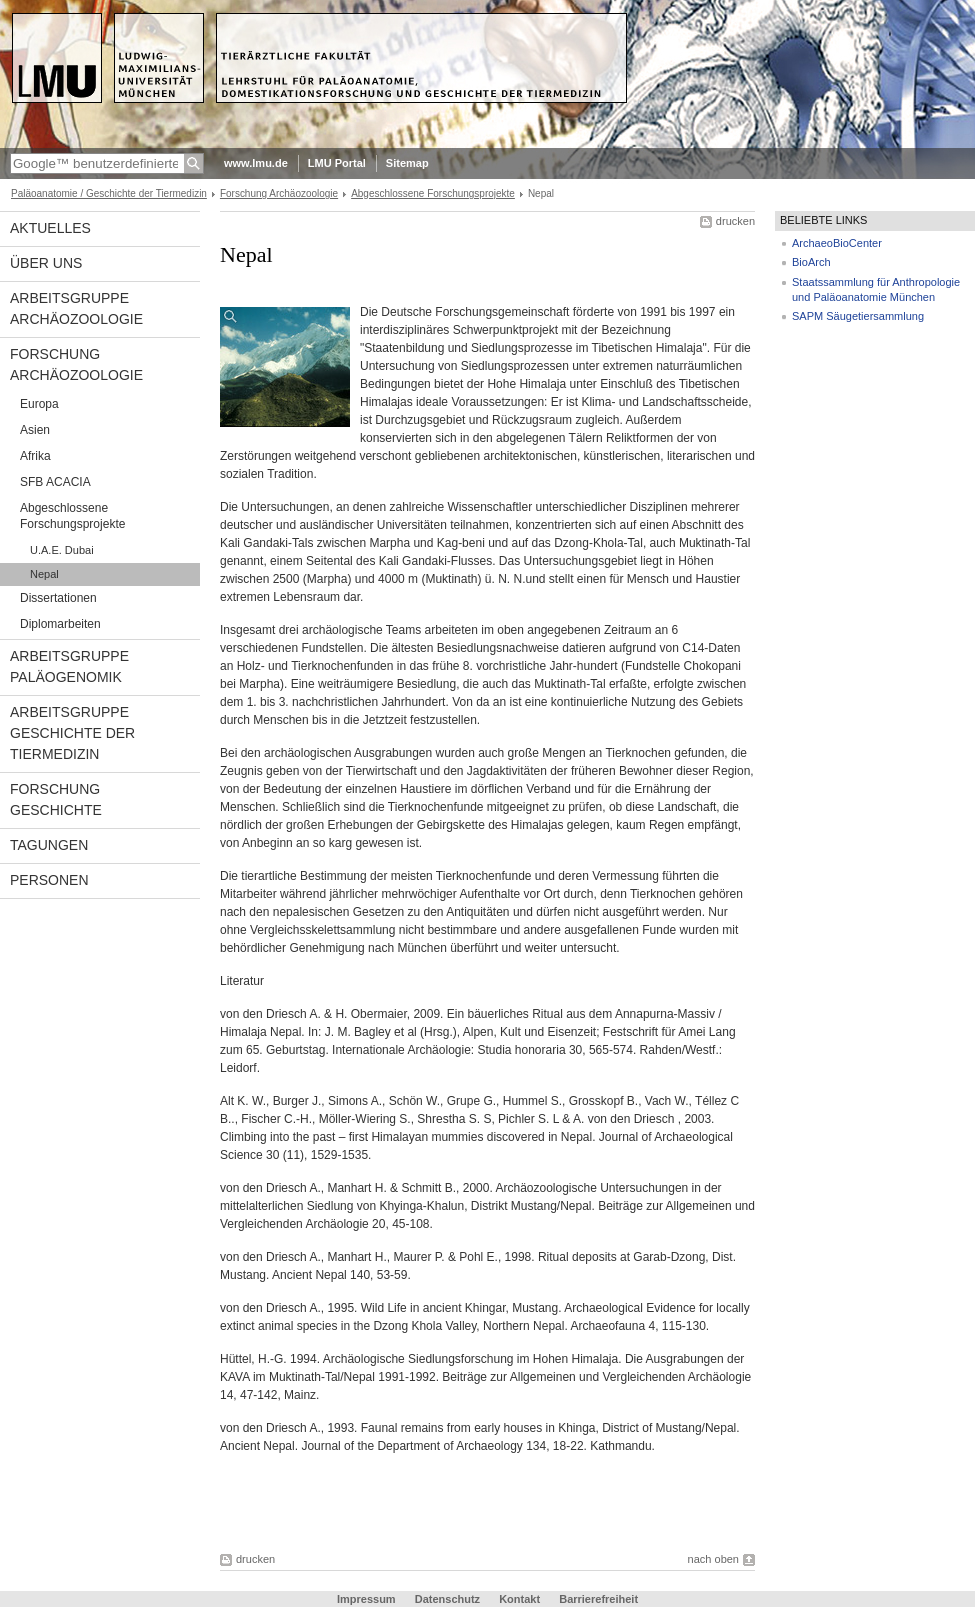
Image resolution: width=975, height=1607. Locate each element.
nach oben (713, 1559)
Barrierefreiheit (598, 1599)
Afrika (35, 456)
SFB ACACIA (55, 482)
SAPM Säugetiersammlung (858, 316)
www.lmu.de (256, 163)
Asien (35, 430)
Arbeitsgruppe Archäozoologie (76, 308)
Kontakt (519, 1599)
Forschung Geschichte (56, 799)
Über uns (46, 263)
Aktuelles (50, 228)
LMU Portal (337, 163)
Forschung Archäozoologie (279, 193)
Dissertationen (58, 598)
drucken (735, 221)
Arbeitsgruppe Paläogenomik (69, 666)
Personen (49, 880)
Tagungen (49, 845)
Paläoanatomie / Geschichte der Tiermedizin (109, 193)
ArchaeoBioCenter (837, 243)
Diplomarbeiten (60, 624)
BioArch (811, 262)
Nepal (44, 574)
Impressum (366, 1599)
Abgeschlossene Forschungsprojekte (433, 193)
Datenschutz (447, 1599)
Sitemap (407, 163)
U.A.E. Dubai (62, 550)
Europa (39, 404)
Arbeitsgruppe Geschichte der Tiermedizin (72, 733)
